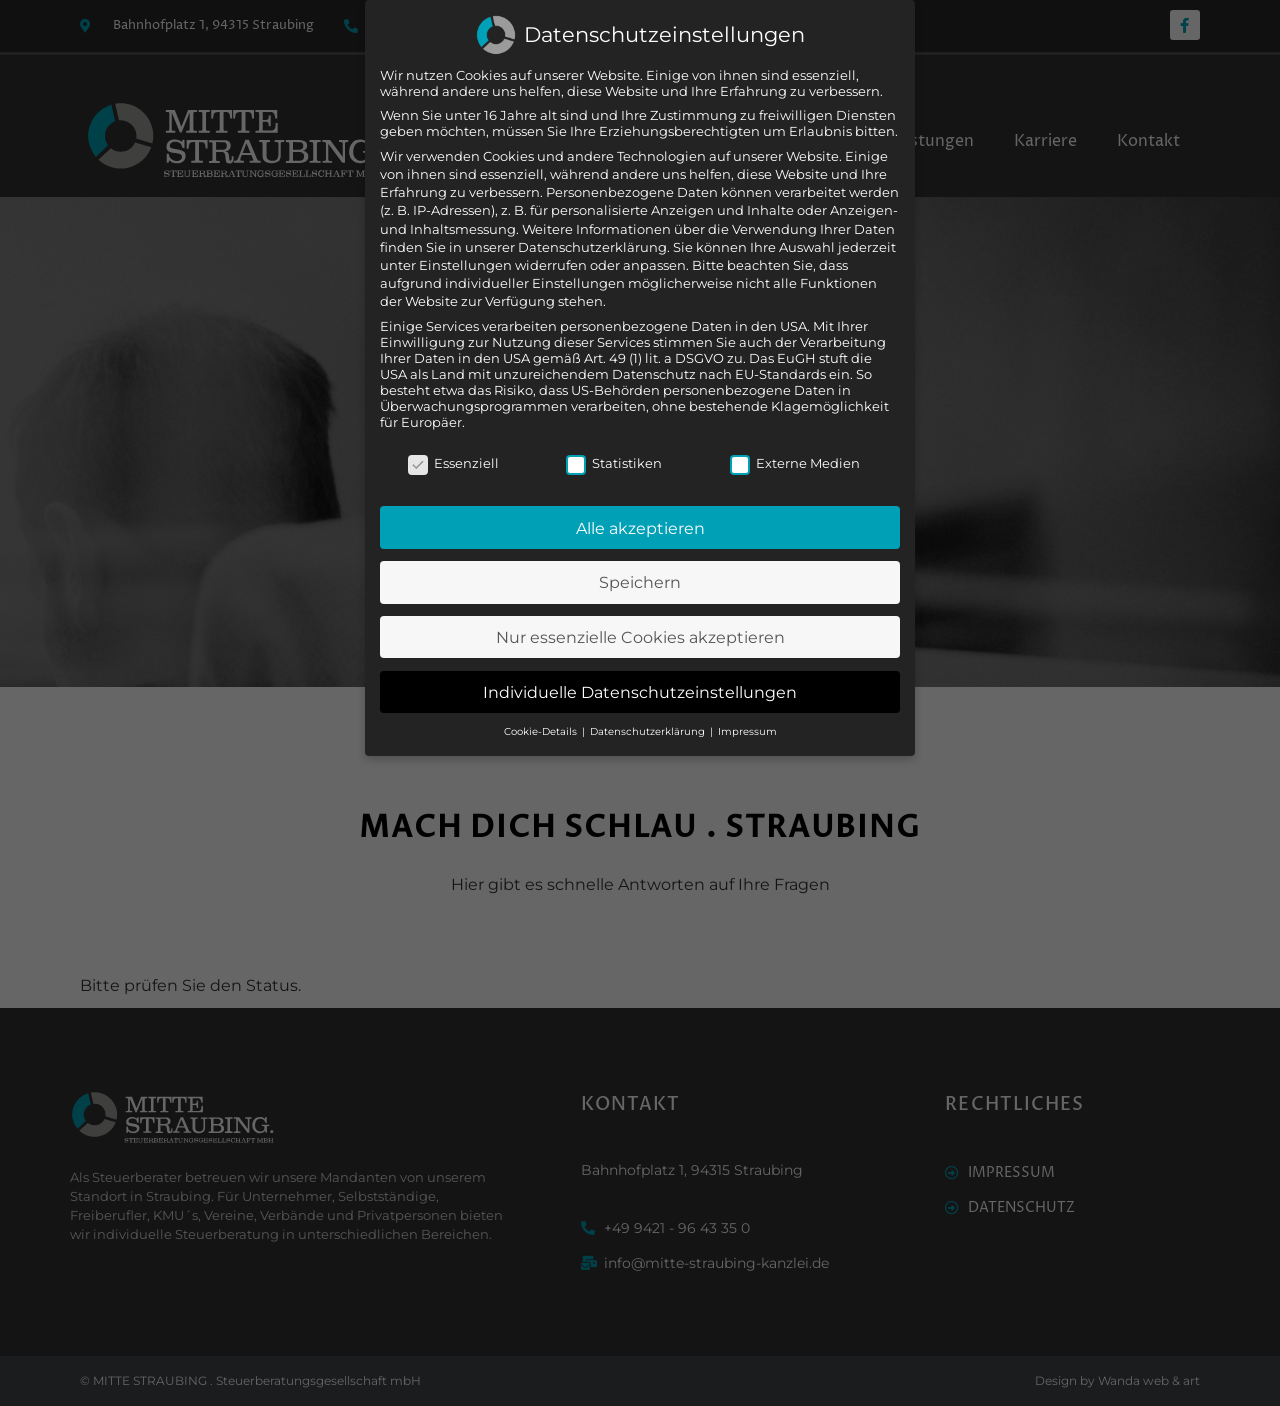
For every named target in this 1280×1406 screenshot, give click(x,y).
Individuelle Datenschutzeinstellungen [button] (640, 657)
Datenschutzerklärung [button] (649, 697)
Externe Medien (795, 428)
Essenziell (453, 428)
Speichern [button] (640, 548)
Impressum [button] (747, 697)
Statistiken (614, 428)
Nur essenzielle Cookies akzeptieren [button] (640, 603)
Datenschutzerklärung (592, 212)
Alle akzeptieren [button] (640, 493)
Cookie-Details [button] (542, 697)
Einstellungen (465, 230)
